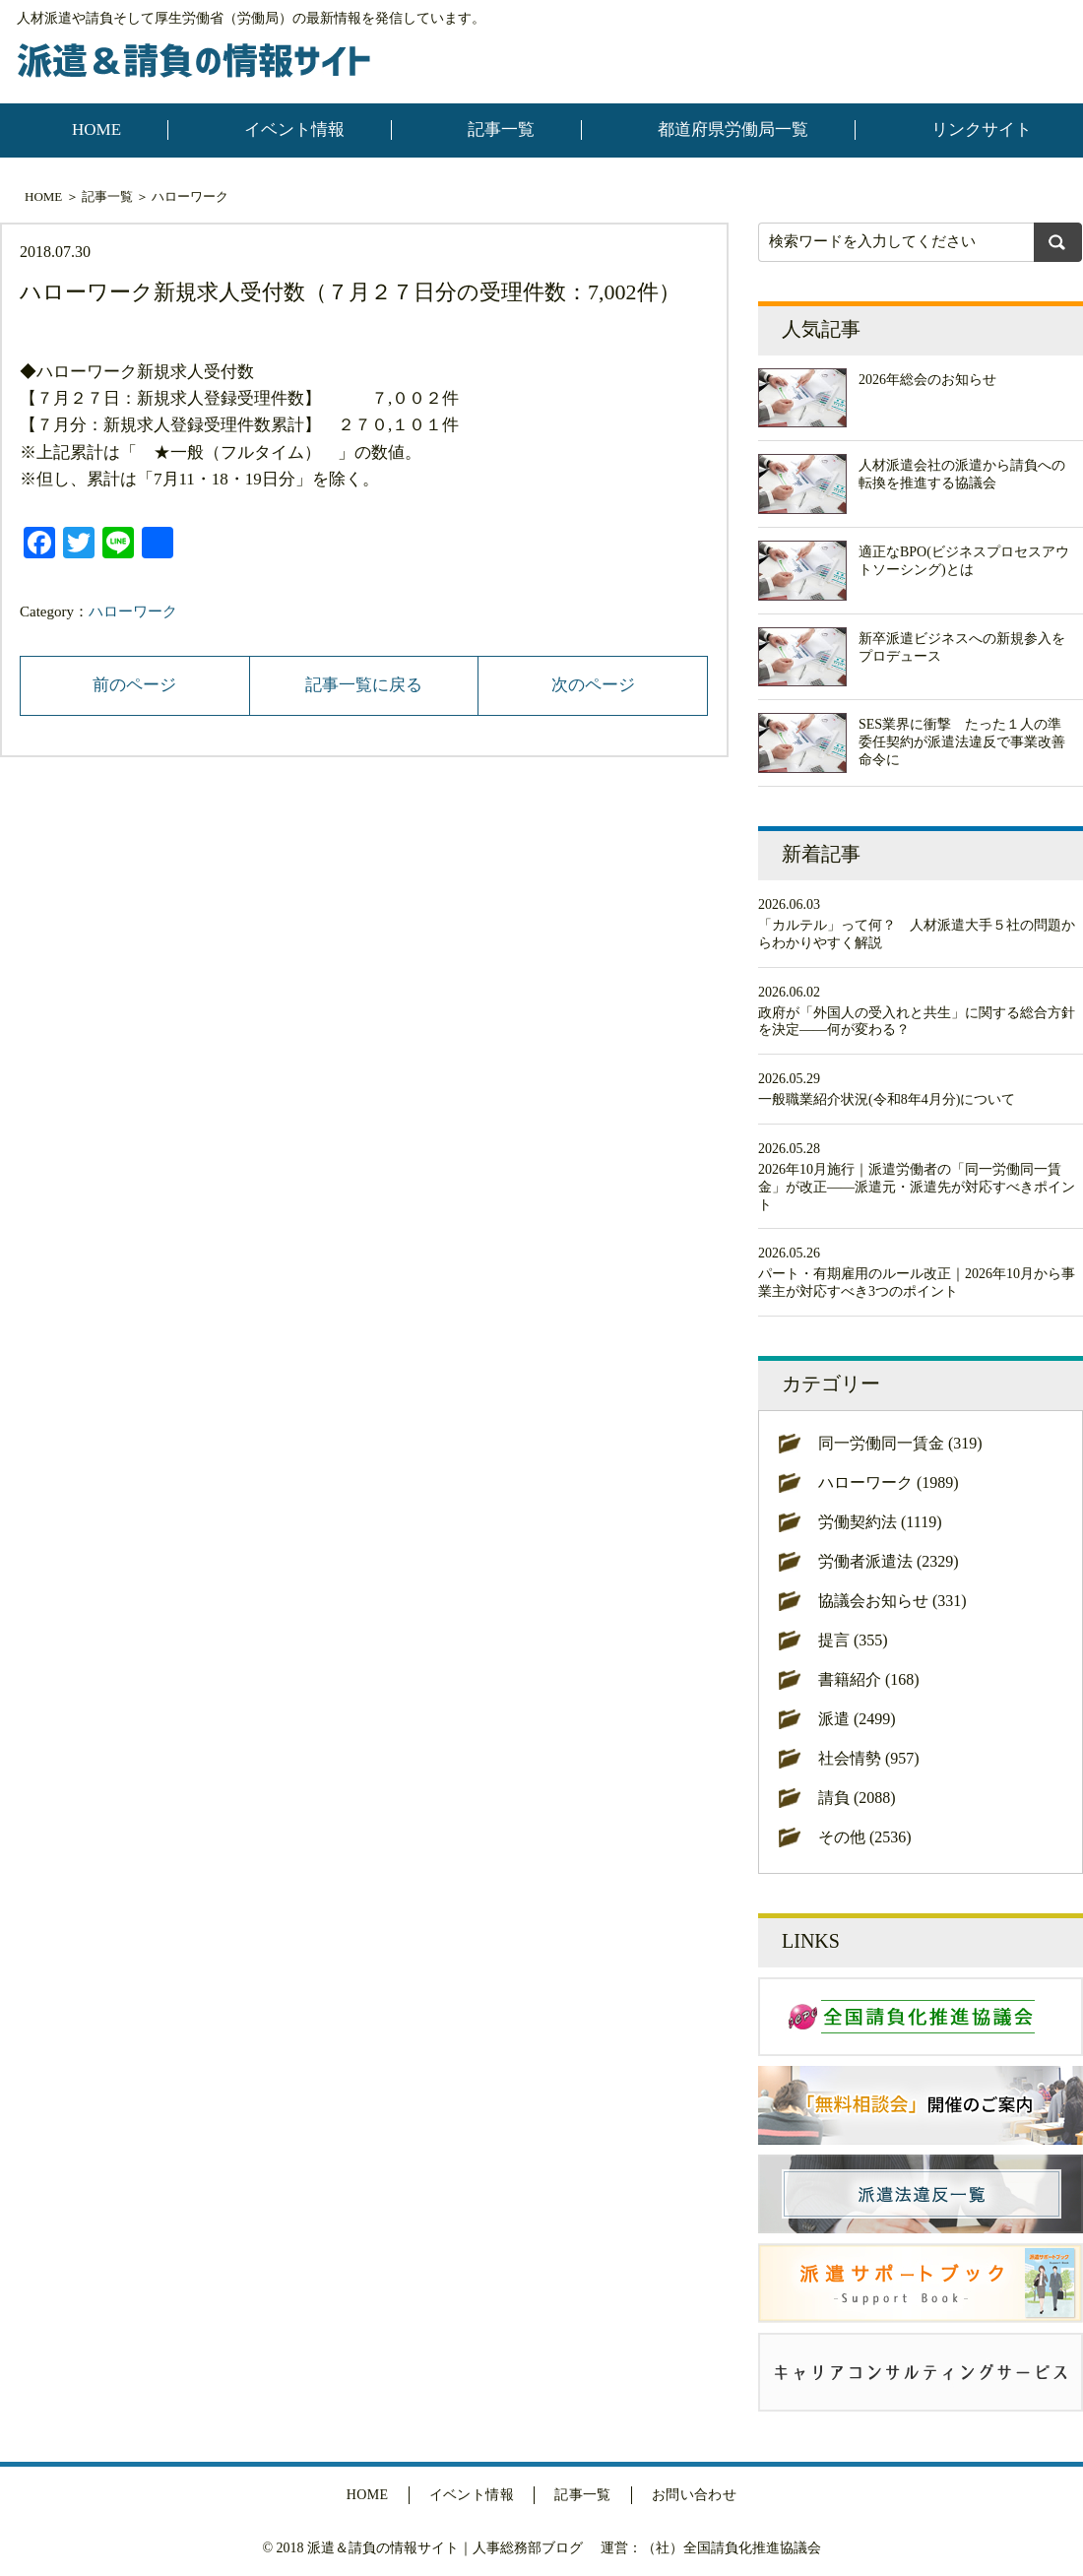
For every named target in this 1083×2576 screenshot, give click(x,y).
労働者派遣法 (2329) (888, 1561)
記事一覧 (501, 129)
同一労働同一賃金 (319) (900, 1443)
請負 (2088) (857, 1797)
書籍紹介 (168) (869, 1679)
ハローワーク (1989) (888, 1482)
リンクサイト (981, 129)
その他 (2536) (865, 1837)
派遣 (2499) (857, 1718)
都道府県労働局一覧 (733, 129)
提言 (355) (853, 1640)
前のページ (134, 685)
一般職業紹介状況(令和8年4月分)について (886, 1099)
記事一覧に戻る (363, 685)
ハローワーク (190, 196)
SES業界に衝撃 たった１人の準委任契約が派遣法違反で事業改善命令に (962, 742)
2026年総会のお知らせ (927, 379)
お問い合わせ (694, 2494)
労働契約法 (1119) (879, 1521)
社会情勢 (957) (869, 1758)
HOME (96, 129)
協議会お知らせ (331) (892, 1600)
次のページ (593, 685)
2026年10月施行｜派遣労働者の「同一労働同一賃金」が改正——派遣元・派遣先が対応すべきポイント (916, 1187)
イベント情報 (294, 129)
